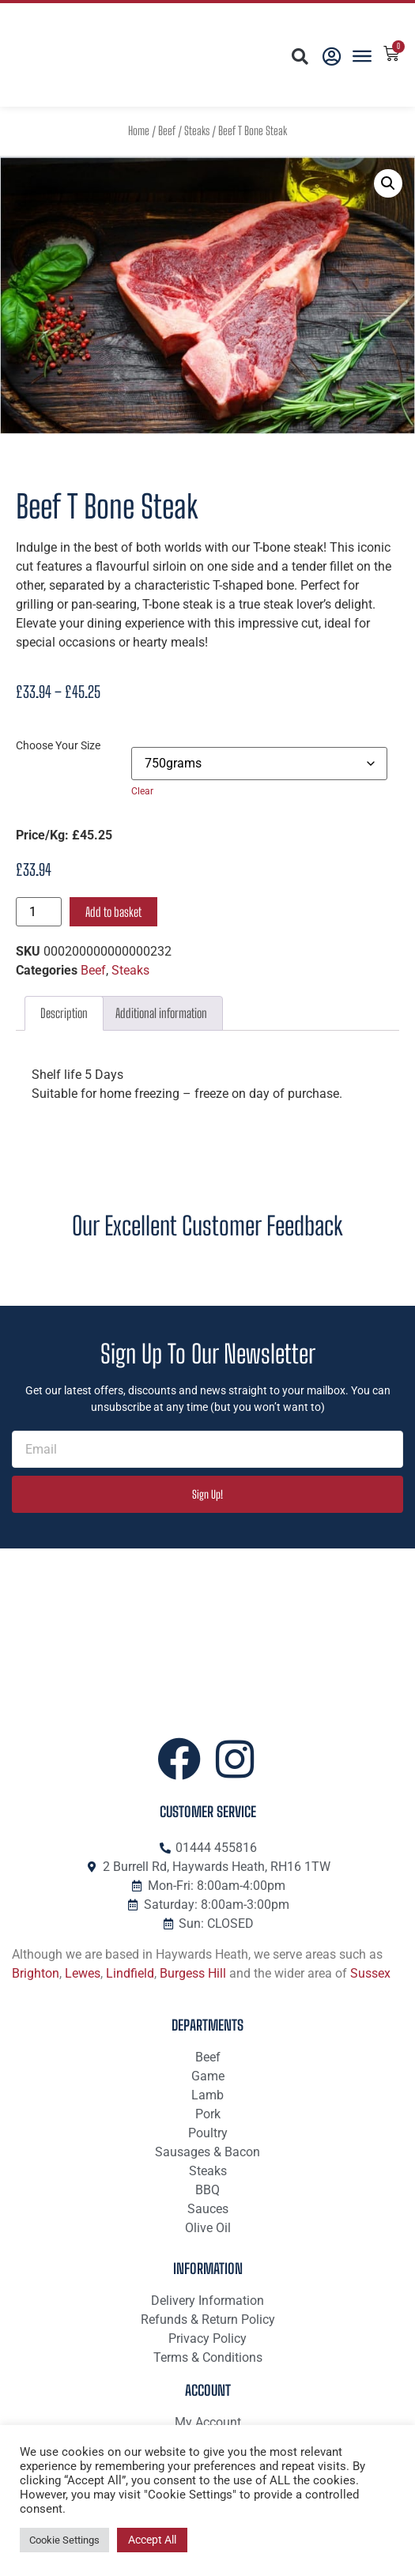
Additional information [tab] (161, 1012)
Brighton (35, 1973)
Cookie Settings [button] (64, 2540)
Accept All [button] (152, 2539)
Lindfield (130, 1973)
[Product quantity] (39, 911)
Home (138, 131)
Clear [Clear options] (142, 791)
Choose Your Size (58, 746)
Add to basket (113, 911)
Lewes (82, 1973)
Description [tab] (64, 1012)
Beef (166, 131)
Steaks (196, 131)
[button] (299, 56)
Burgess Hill (193, 1973)
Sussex (370, 1973)
